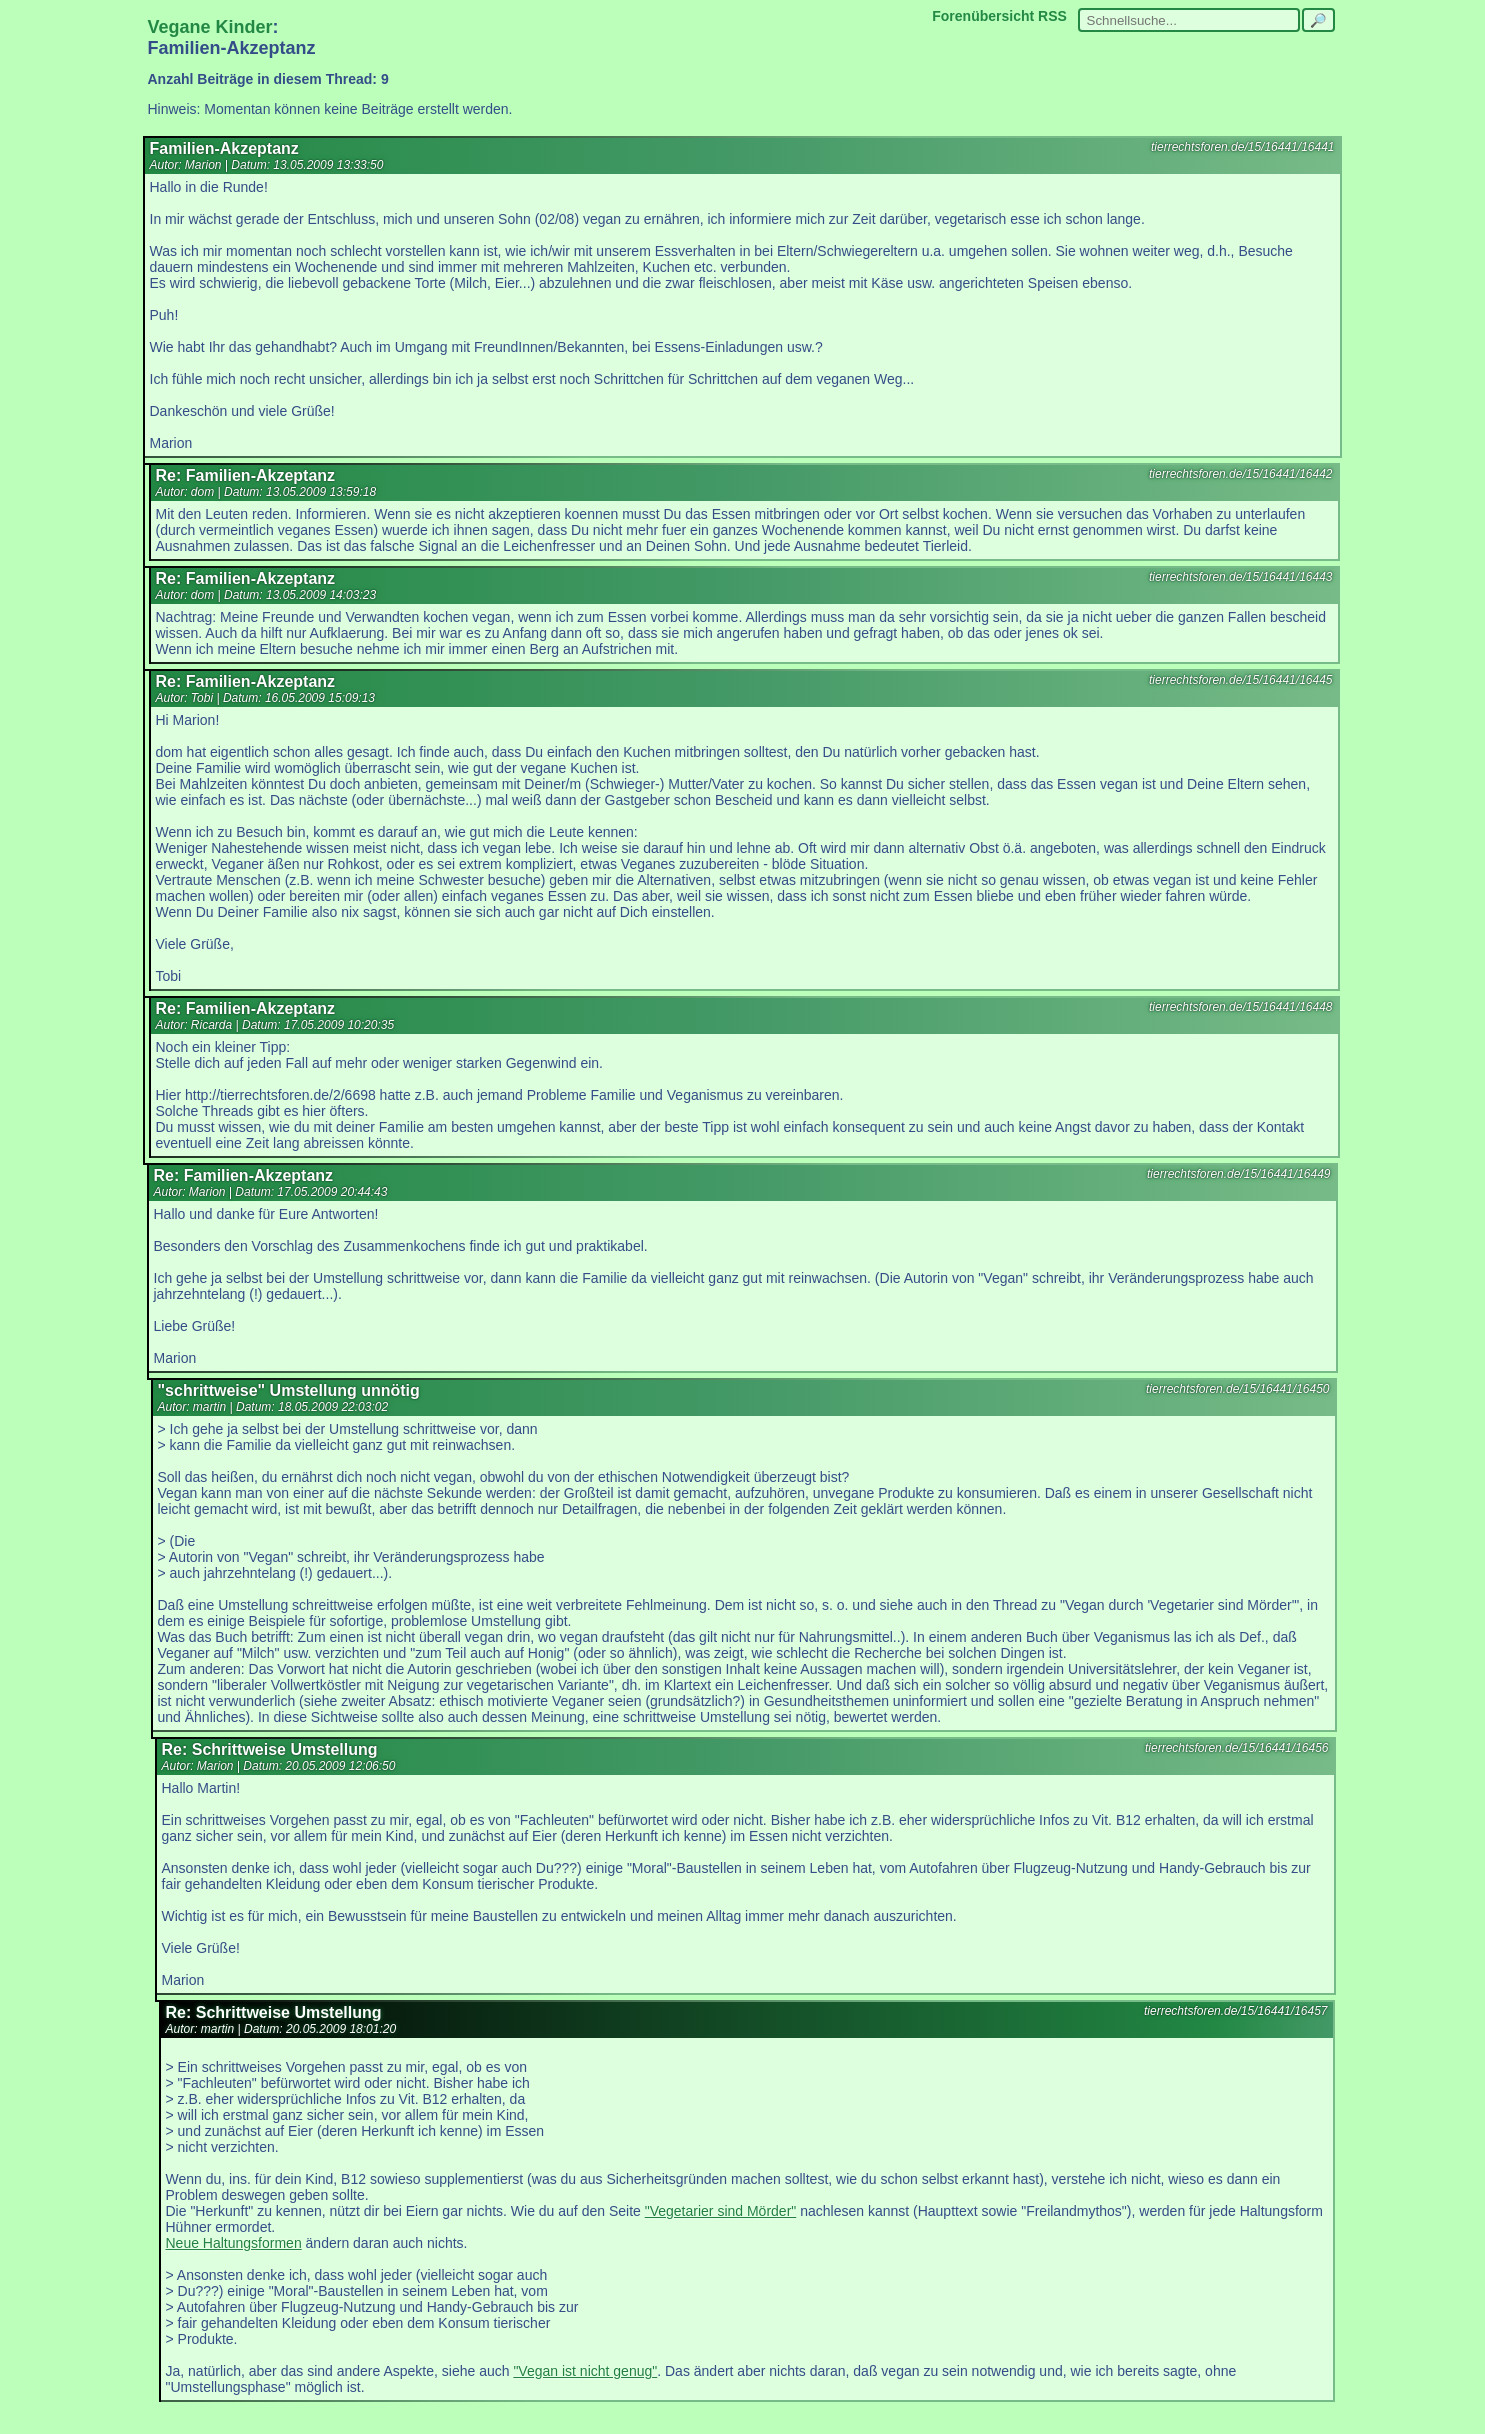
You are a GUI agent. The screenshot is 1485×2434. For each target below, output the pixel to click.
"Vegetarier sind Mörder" (721, 2211)
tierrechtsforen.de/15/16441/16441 (1242, 147)
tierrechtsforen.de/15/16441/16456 (1236, 1748)
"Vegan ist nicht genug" (585, 2371)
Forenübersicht (983, 16)
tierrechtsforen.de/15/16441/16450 (1237, 1389)
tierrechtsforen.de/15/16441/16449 (1238, 1174)
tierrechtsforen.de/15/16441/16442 (1240, 474)
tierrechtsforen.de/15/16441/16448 (1240, 1007)
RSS (1052, 16)
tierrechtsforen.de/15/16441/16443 (1240, 577)
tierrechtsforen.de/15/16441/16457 (1235, 2011)
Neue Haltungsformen (234, 2243)
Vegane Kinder (210, 27)
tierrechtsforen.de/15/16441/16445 (1240, 680)
